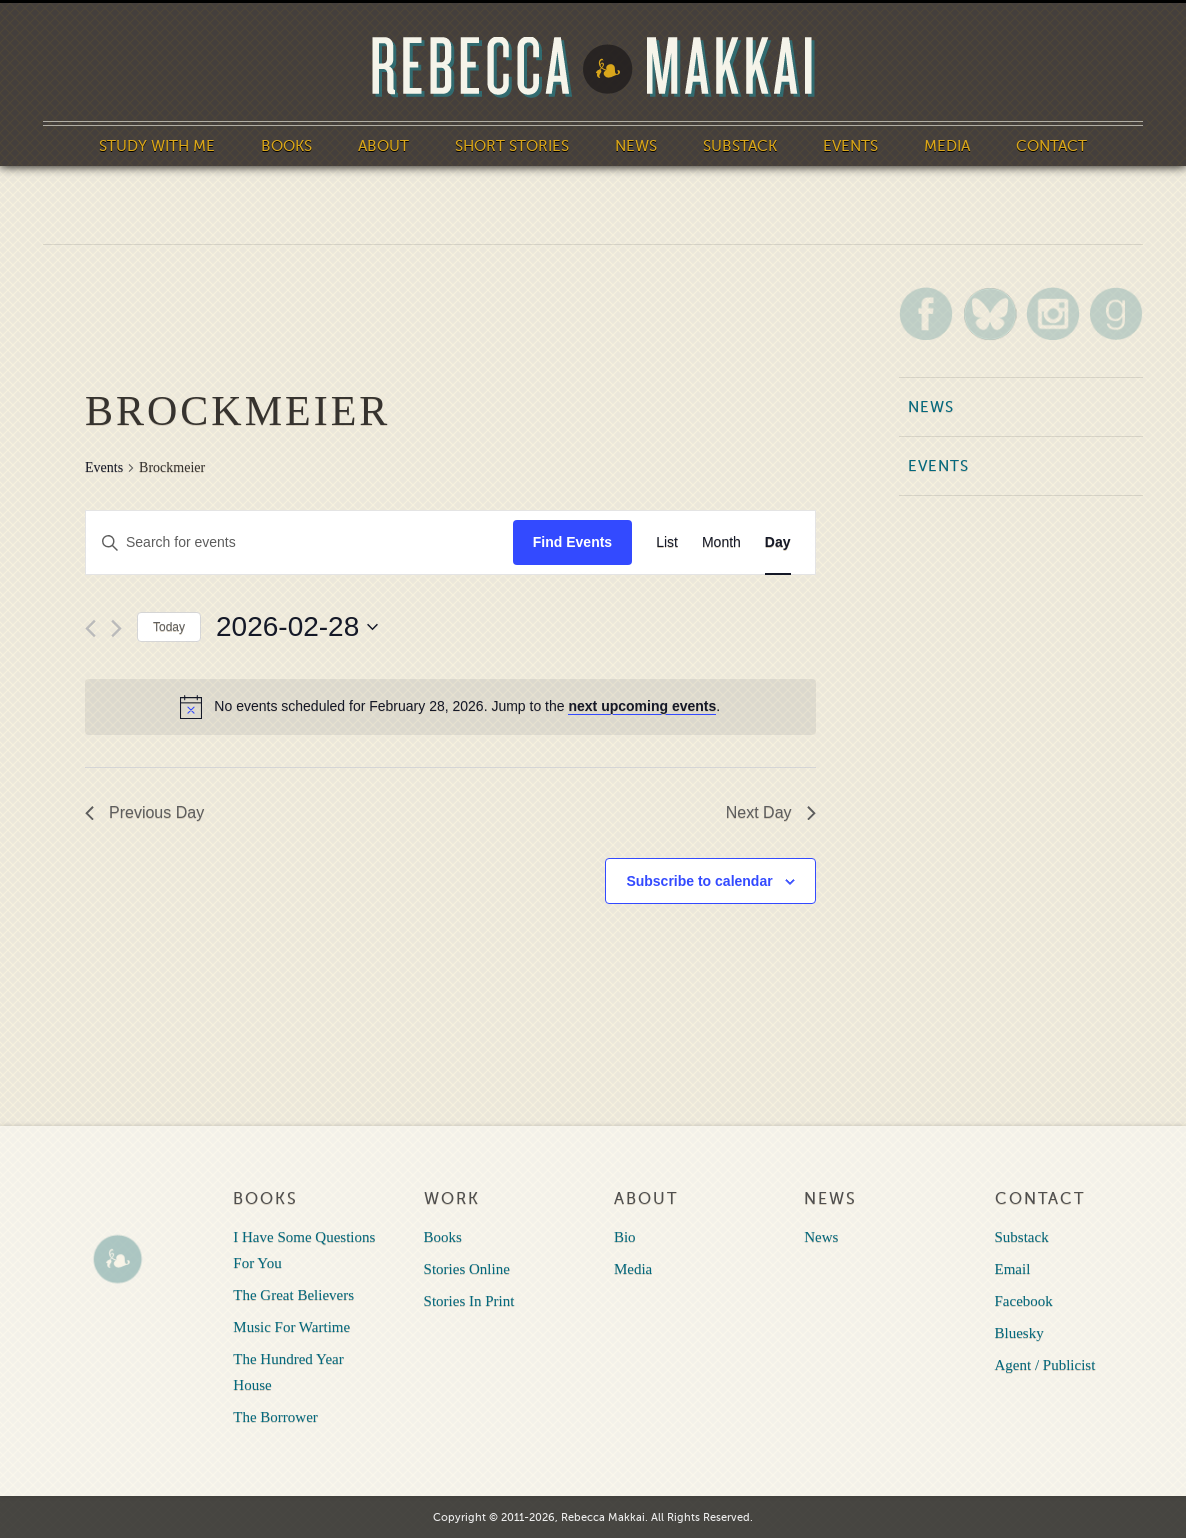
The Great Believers (293, 1295)
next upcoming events (642, 706)
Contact (1051, 146)
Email (1013, 1269)
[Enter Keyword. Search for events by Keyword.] (299, 542)
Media (947, 146)
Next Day (771, 812)
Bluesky (1019, 1333)
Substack (740, 146)
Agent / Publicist (1045, 1365)
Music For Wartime (291, 1327)
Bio (625, 1237)
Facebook (1024, 1301)
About (383, 146)
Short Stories (512, 146)
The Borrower (275, 1417)
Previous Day (144, 812)
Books (286, 146)
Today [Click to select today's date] (169, 627)
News (636, 146)
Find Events (572, 542)
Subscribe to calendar (699, 881)
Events (850, 146)
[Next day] (116, 628)
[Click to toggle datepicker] (297, 627)
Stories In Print (469, 1301)
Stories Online (467, 1269)
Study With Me (157, 146)
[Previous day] (90, 628)
